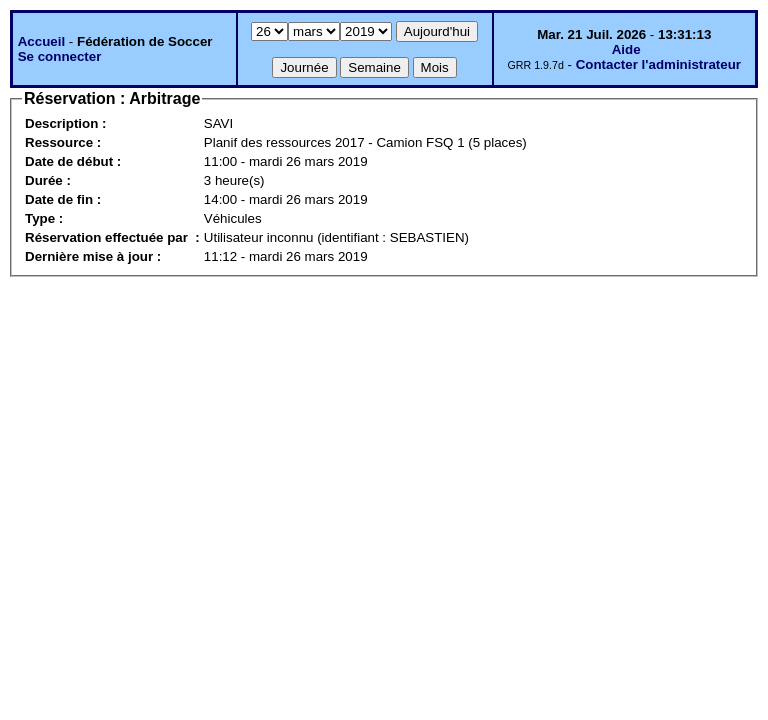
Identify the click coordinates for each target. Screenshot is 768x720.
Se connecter (60, 56)
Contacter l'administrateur (658, 64)
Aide (626, 49)
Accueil (41, 41)
